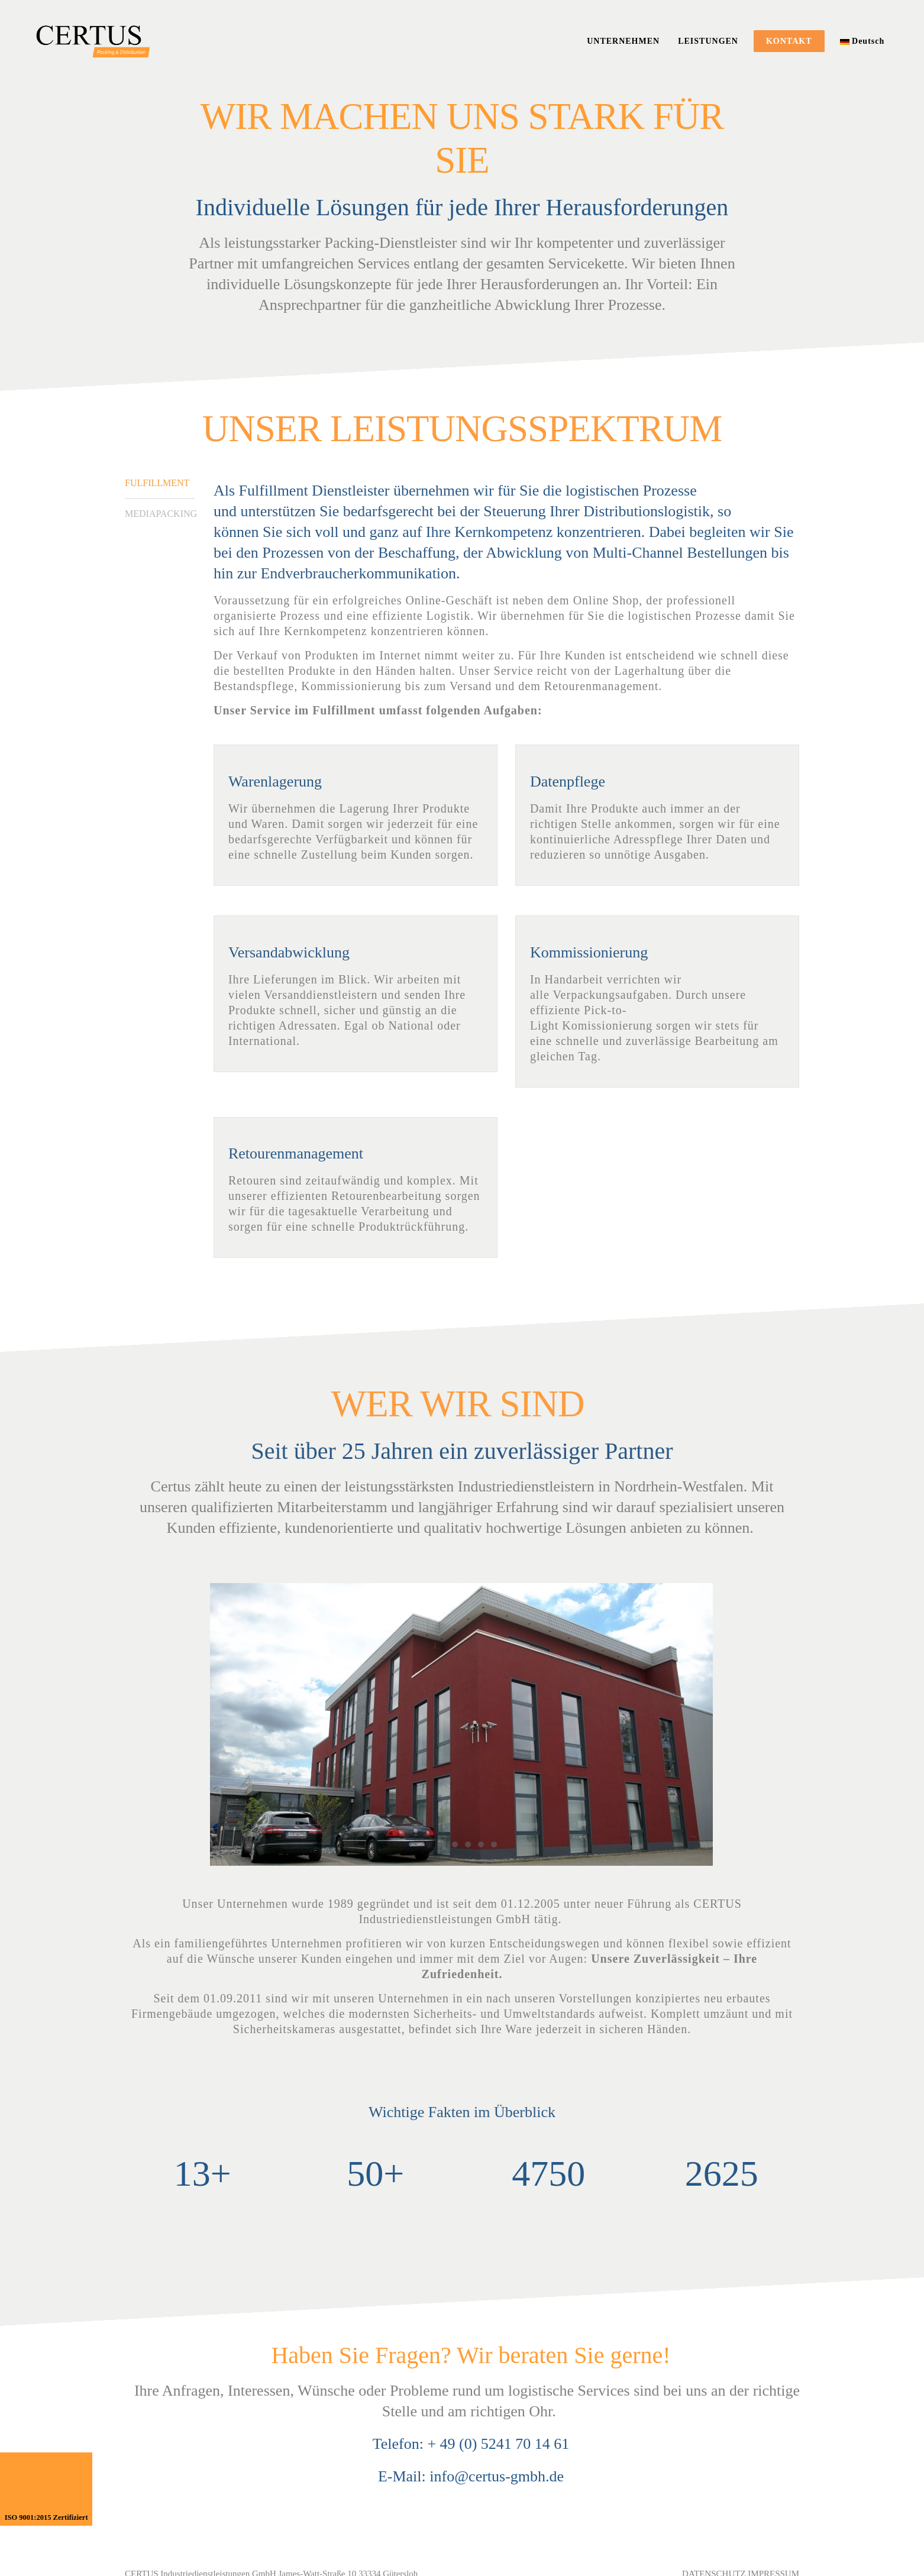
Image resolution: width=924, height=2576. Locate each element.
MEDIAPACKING (160, 514)
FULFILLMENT (157, 483)
